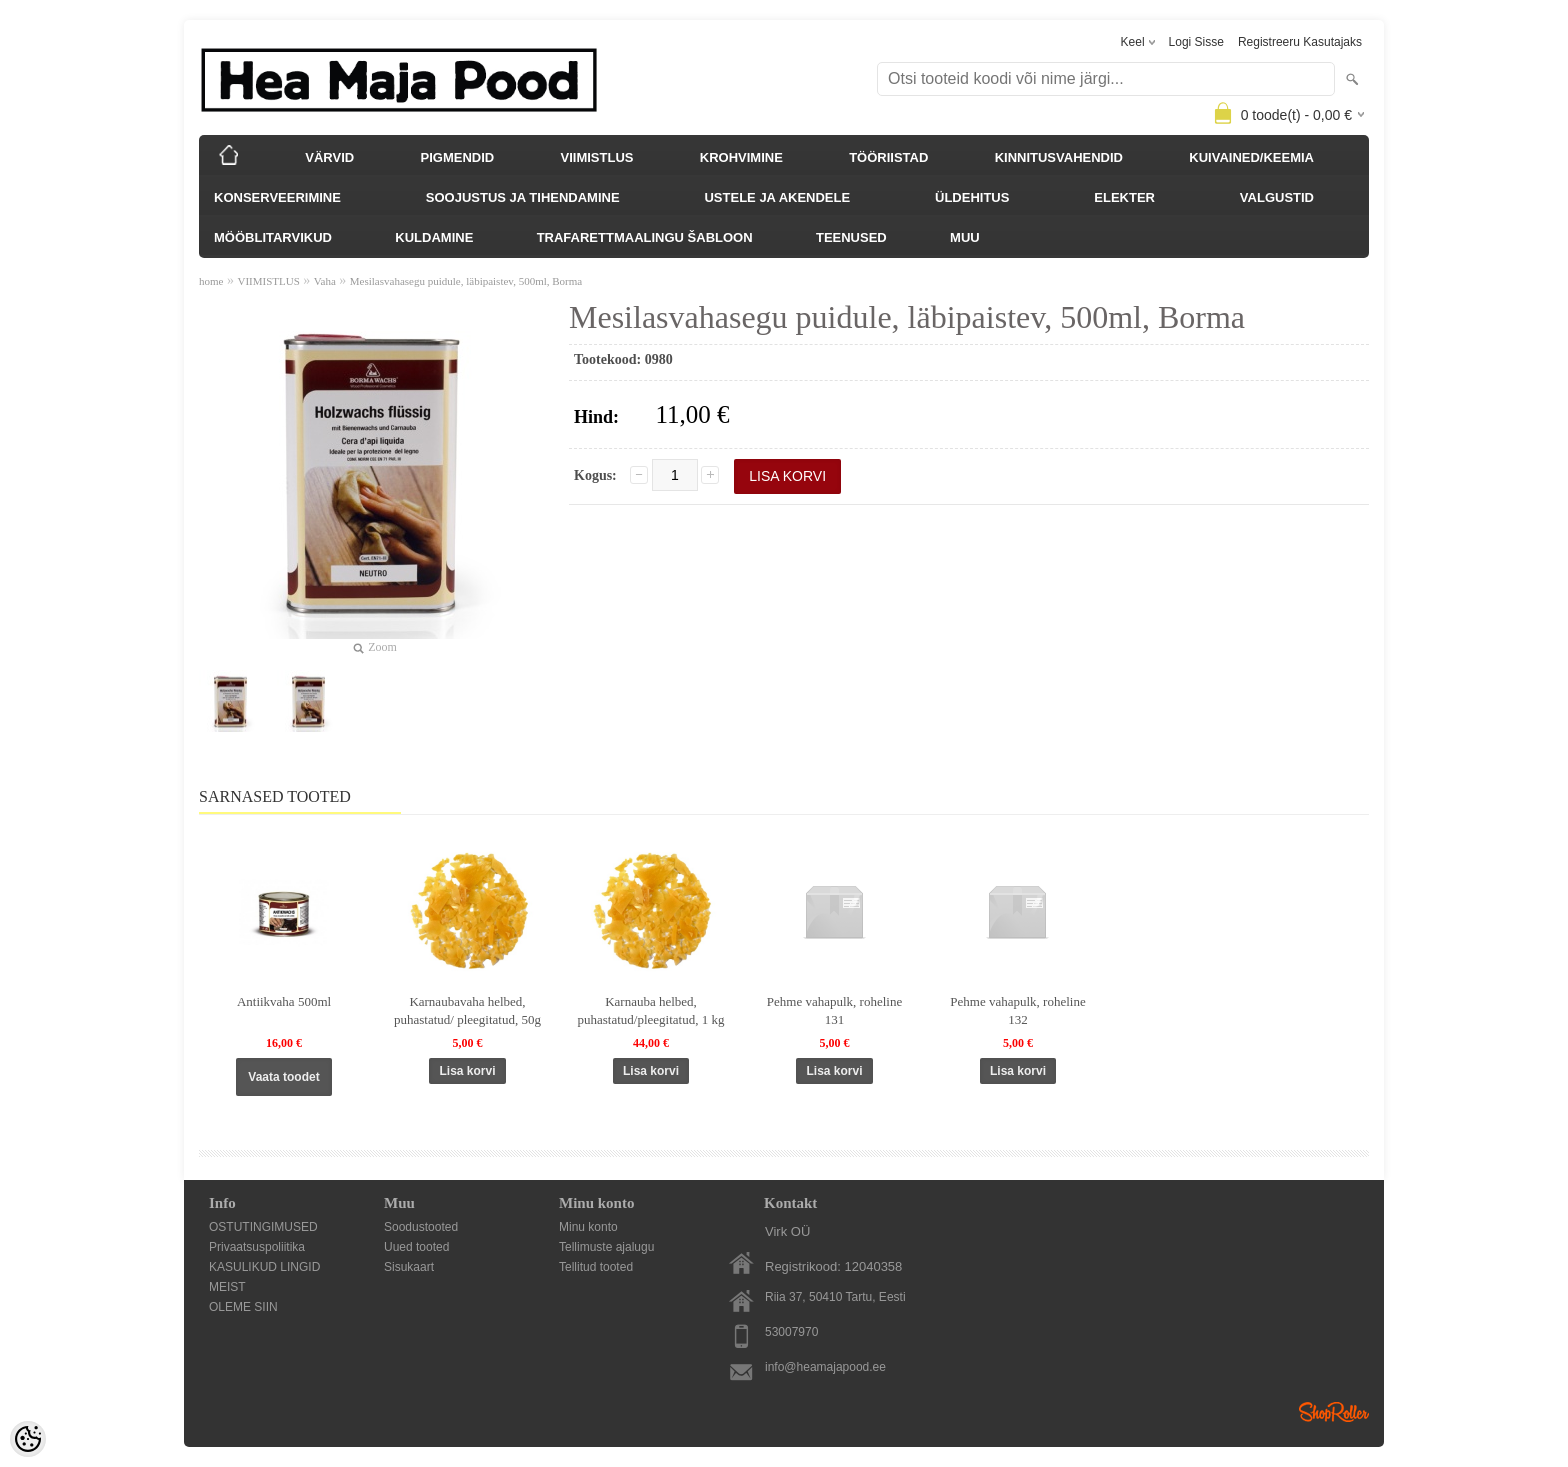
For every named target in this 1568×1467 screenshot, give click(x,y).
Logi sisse (1196, 42)
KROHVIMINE (741, 157)
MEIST (227, 1287)
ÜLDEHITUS (972, 197)
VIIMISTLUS (597, 157)
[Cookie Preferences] (28, 1439)
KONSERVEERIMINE (277, 197)
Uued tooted (416, 1247)
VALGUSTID (1277, 197)
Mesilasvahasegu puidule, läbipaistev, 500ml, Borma (466, 281)
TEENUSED (851, 237)
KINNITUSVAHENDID (1059, 157)
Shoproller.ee (1334, 1412)
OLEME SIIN (243, 1307)
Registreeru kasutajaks (1300, 42)
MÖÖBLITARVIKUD (273, 237)
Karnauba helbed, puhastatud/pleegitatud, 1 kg (651, 1010)
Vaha (325, 281)
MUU (965, 237)
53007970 (791, 1332)
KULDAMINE (434, 237)
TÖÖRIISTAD (888, 157)
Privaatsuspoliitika (257, 1247)
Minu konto (588, 1227)
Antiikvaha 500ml (284, 1001)
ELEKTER (1124, 197)
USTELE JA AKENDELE (777, 197)
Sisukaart (409, 1267)
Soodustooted (421, 1227)
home (211, 281)
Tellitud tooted (596, 1267)
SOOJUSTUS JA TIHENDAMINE (523, 197)
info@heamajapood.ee (825, 1367)
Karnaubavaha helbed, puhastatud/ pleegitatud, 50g (467, 1010)
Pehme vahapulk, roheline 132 (1017, 1010)
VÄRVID (329, 157)
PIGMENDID (458, 157)
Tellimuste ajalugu (606, 1247)
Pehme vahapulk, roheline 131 (834, 1010)
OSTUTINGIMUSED (263, 1227)
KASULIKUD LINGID (264, 1267)
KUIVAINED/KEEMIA (1251, 157)
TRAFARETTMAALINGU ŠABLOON (645, 237)
